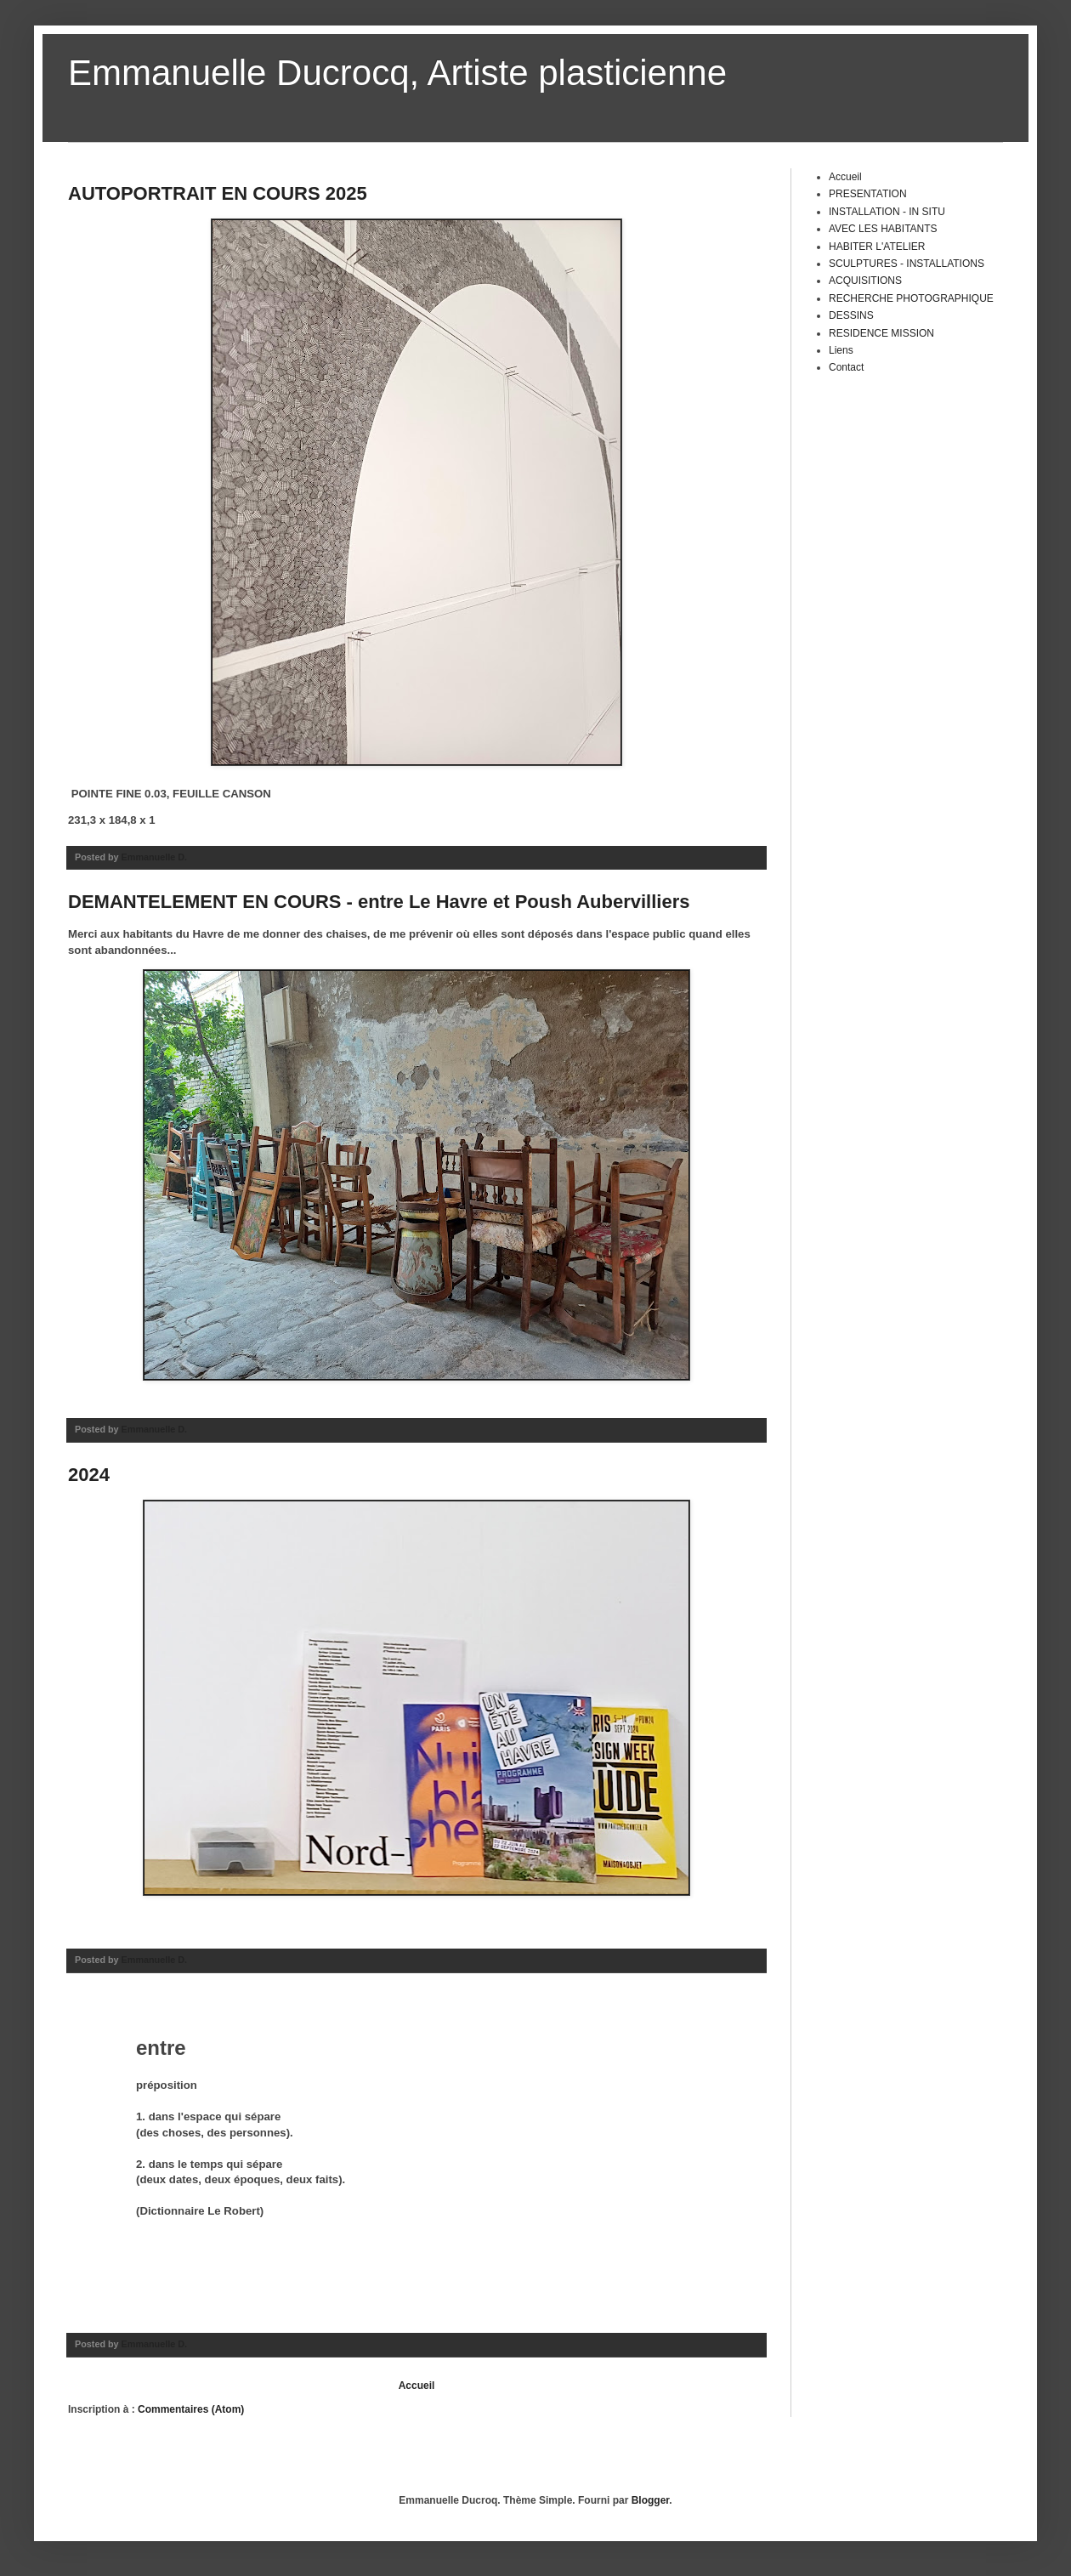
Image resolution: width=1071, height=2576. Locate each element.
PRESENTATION (868, 194)
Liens (841, 350)
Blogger (651, 2500)
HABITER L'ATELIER (877, 246)
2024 (89, 1474)
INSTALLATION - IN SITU (887, 212)
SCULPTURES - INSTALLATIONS (906, 264)
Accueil (417, 2386)
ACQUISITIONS (865, 281)
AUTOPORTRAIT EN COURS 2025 (217, 193)
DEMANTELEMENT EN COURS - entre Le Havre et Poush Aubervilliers (378, 901)
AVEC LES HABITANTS (883, 229)
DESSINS (851, 315)
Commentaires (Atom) (191, 2409)
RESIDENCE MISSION (881, 333)
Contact (846, 367)
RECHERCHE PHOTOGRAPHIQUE (911, 298)
